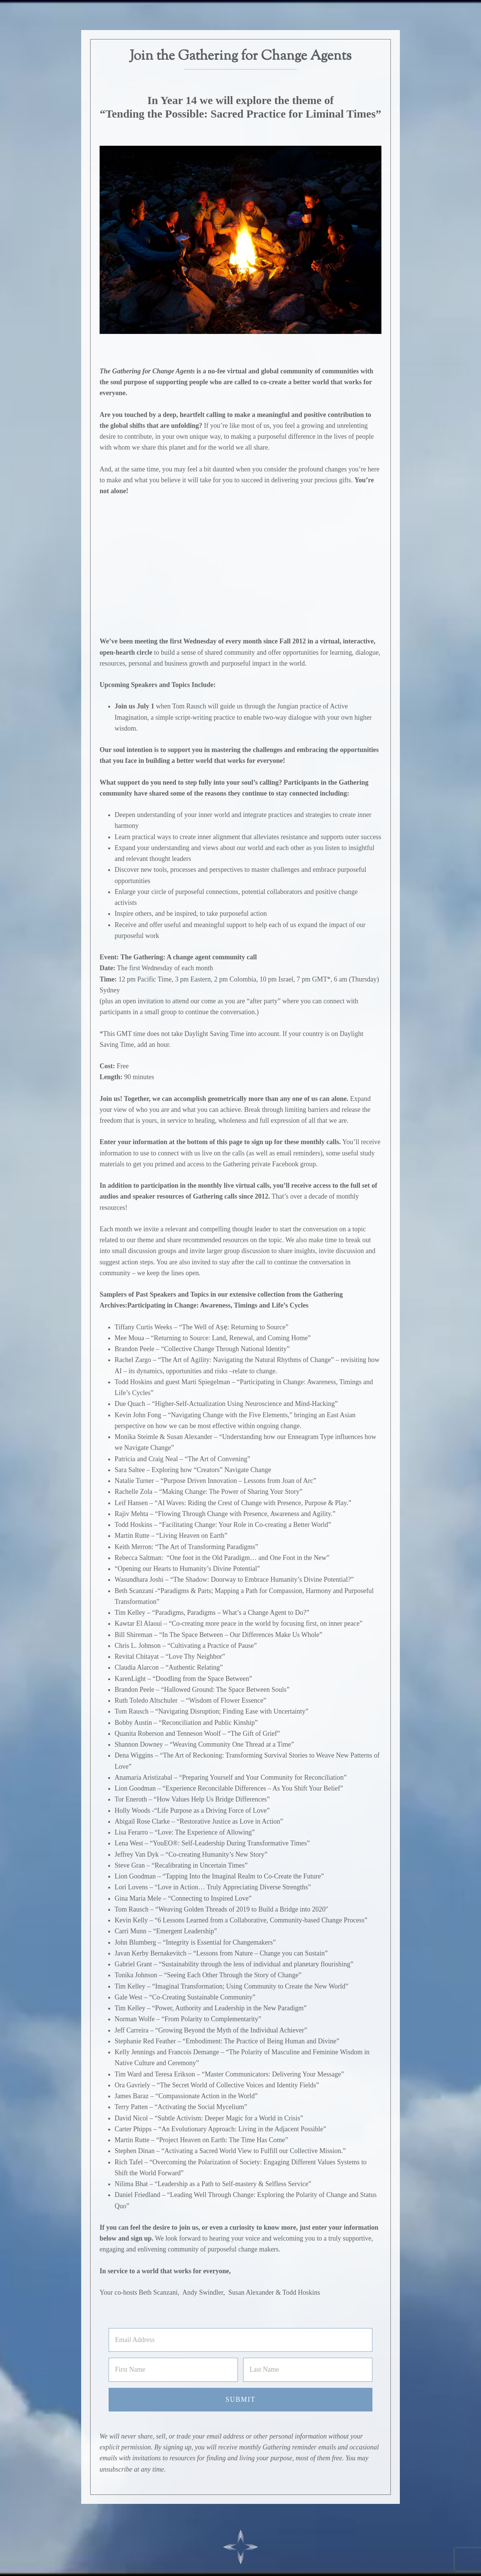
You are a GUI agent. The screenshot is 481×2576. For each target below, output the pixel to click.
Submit (240, 2399)
